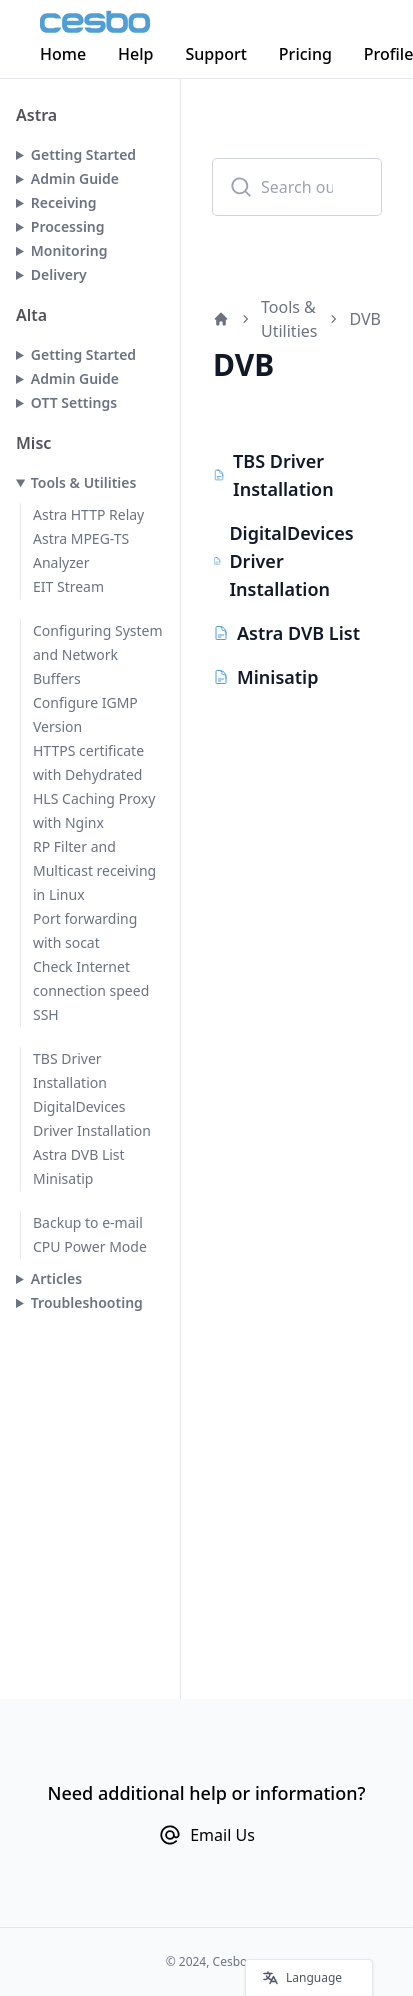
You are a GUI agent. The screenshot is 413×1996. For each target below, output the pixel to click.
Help (135, 54)
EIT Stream (68, 586)
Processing (68, 226)
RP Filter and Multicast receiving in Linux (94, 870)
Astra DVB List (79, 1154)
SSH (46, 1014)
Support (216, 54)
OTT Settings (74, 402)
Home (63, 54)
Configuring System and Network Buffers (98, 654)
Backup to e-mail (88, 1222)
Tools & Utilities (84, 482)
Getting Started (83, 154)
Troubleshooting (87, 1302)
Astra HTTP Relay (88, 514)
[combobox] (297, 187)
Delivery (59, 274)
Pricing (305, 54)
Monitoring (69, 250)
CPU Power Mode (90, 1246)
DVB (365, 319)
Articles (56, 1278)
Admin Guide (75, 178)
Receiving (64, 202)
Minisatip (63, 1178)
